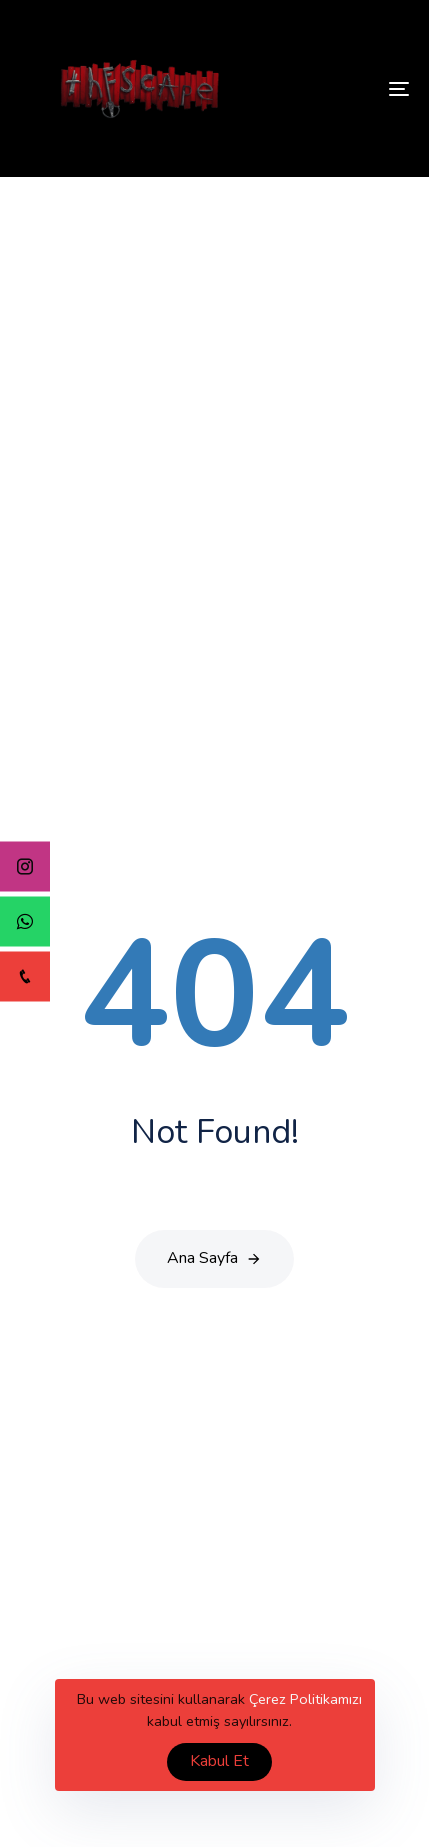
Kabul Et (219, 1761)
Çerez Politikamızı (305, 1699)
